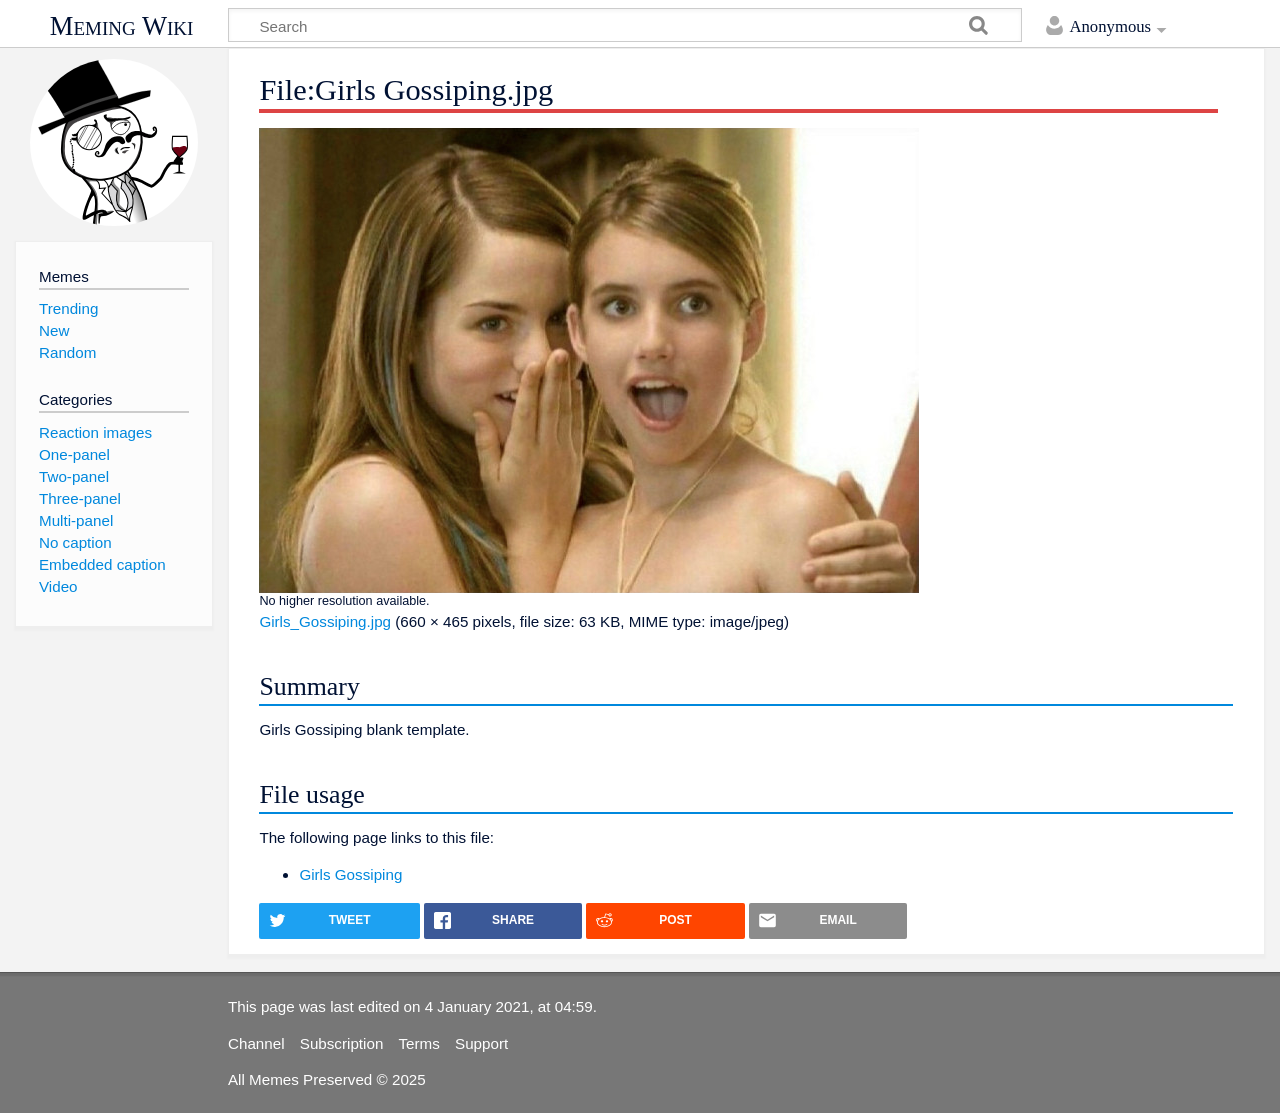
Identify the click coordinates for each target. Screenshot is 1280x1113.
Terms (419, 1043)
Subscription (342, 1043)
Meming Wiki (122, 26)
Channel (256, 1043)
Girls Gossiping (350, 874)
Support (481, 1043)
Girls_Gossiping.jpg (325, 621)
